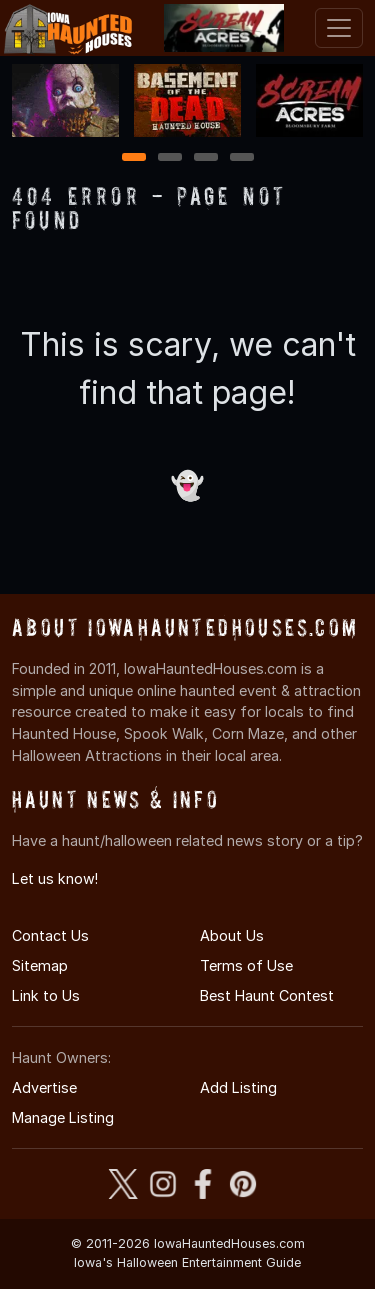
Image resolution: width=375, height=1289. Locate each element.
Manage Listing (63, 1117)
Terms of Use (246, 965)
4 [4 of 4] (242, 158)
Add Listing (238, 1087)
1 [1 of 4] (133, 158)
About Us (232, 935)
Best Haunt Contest (267, 995)
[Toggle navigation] (339, 28)
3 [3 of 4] (206, 158)
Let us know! (55, 878)
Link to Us (46, 995)
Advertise (44, 1087)
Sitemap (40, 965)
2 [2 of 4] (170, 158)
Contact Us (50, 935)
